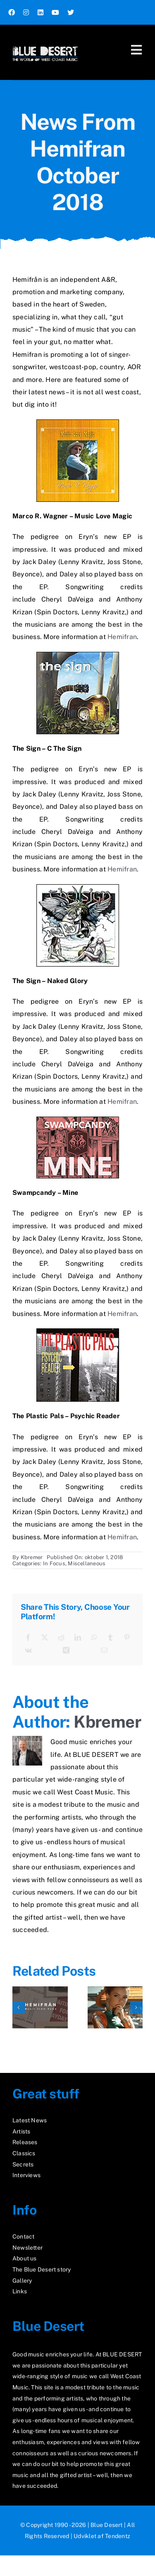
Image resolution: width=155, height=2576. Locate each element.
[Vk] (28, 1650)
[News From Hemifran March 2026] (40, 1990)
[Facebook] (28, 1638)
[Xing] (66, 1650)
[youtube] (55, 12)
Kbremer (32, 1557)
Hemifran (122, 637)
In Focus (54, 1563)
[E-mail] (104, 1650)
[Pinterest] (126, 1638)
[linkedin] (40, 12)
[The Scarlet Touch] (115, 1990)
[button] (18, 2007)
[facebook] (11, 12)
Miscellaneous (86, 1563)
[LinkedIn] (77, 1638)
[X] (44, 1638)
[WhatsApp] (94, 1638)
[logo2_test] (45, 44)
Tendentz (117, 2536)
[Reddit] (61, 1638)
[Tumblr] (110, 1638)
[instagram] (26, 12)
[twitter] (70, 12)
